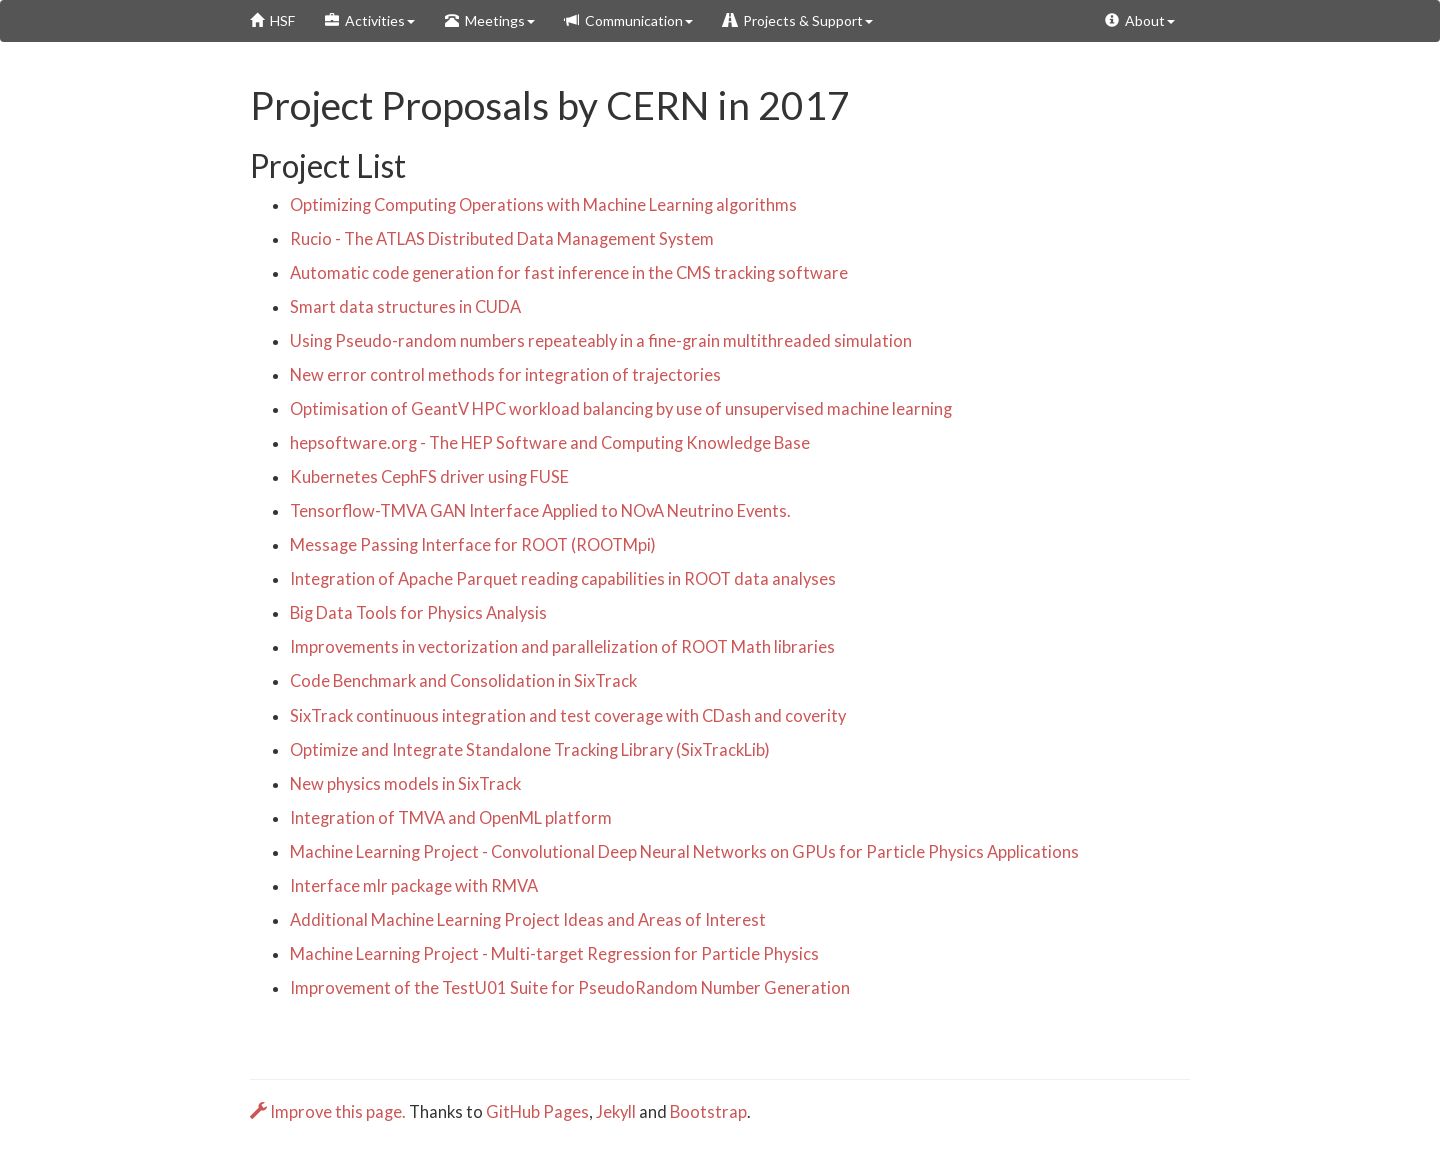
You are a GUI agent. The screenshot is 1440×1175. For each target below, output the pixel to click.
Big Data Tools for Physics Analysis (418, 613)
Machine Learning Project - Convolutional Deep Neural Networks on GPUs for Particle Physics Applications (684, 852)
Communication (629, 20)
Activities (370, 20)
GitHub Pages (537, 1112)
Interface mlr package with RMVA (414, 886)
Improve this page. (329, 1112)
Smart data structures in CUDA (405, 307)
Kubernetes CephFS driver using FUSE (429, 477)
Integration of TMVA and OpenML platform (451, 818)
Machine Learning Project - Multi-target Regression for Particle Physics (554, 954)
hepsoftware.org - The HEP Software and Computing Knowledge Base (550, 443)
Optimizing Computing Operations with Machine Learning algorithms (543, 205)
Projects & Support (798, 20)
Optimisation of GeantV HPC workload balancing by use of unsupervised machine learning (621, 409)
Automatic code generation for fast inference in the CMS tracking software (569, 273)
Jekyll (616, 1112)
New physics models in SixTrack (405, 784)
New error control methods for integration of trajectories (505, 375)
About (1140, 20)
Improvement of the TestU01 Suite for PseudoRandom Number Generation (570, 988)
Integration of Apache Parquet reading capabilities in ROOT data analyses (563, 579)
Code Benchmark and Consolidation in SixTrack (463, 681)
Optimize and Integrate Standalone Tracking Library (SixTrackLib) (530, 750)
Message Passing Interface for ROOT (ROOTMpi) (473, 545)
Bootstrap (708, 1112)
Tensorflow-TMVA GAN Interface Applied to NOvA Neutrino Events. (540, 511)
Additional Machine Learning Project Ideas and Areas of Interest (528, 920)
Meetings (490, 20)
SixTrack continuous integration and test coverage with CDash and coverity (568, 716)
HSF (272, 20)
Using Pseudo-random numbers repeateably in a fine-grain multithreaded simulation (601, 341)
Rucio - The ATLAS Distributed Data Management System (502, 239)
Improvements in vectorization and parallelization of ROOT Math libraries (562, 647)
